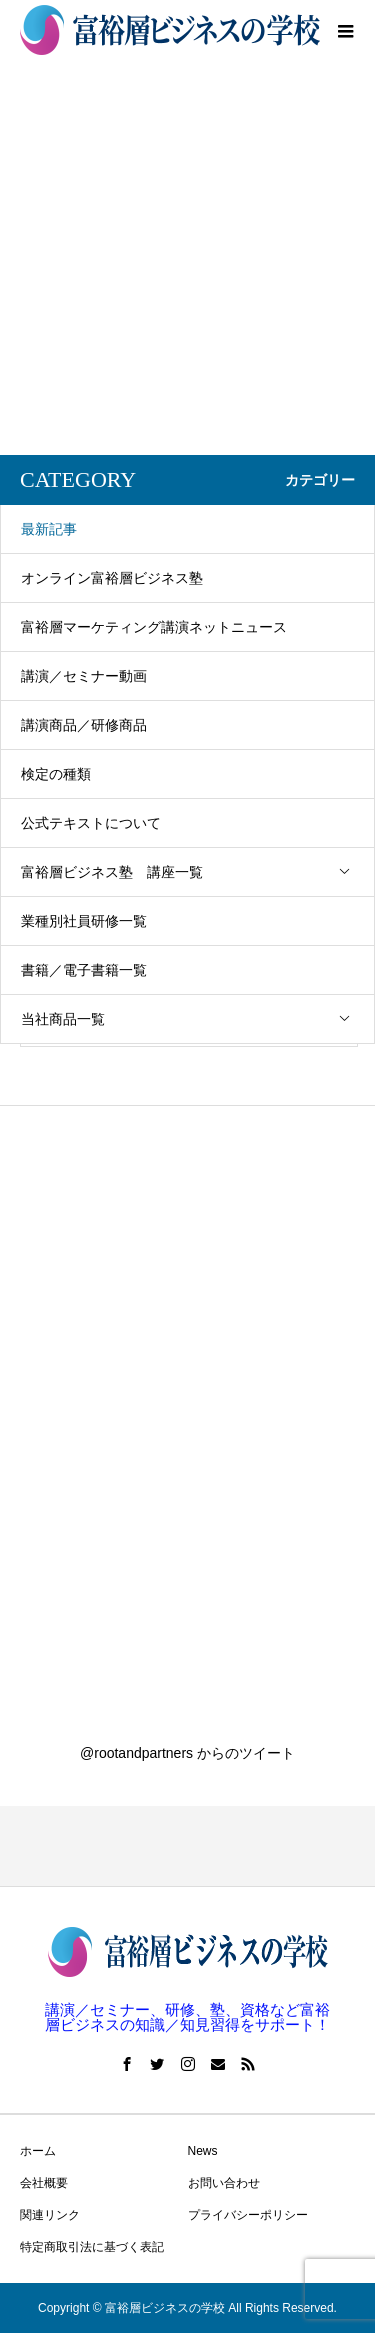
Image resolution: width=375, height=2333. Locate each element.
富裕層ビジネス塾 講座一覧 (197, 872)
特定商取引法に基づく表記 (92, 2247)
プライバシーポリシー (248, 2215)
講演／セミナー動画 (84, 676)
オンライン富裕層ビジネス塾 (112, 578)
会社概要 (44, 2183)
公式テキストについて (91, 823)
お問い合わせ (224, 2183)
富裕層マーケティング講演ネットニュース (154, 627)
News (203, 2151)
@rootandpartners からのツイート (187, 1753)
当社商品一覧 (197, 1019)
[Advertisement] (187, 257)
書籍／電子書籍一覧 (84, 970)
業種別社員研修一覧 (84, 921)
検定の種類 (56, 774)
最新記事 (49, 529)
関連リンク (50, 2215)
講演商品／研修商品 (84, 725)
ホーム (38, 2151)
